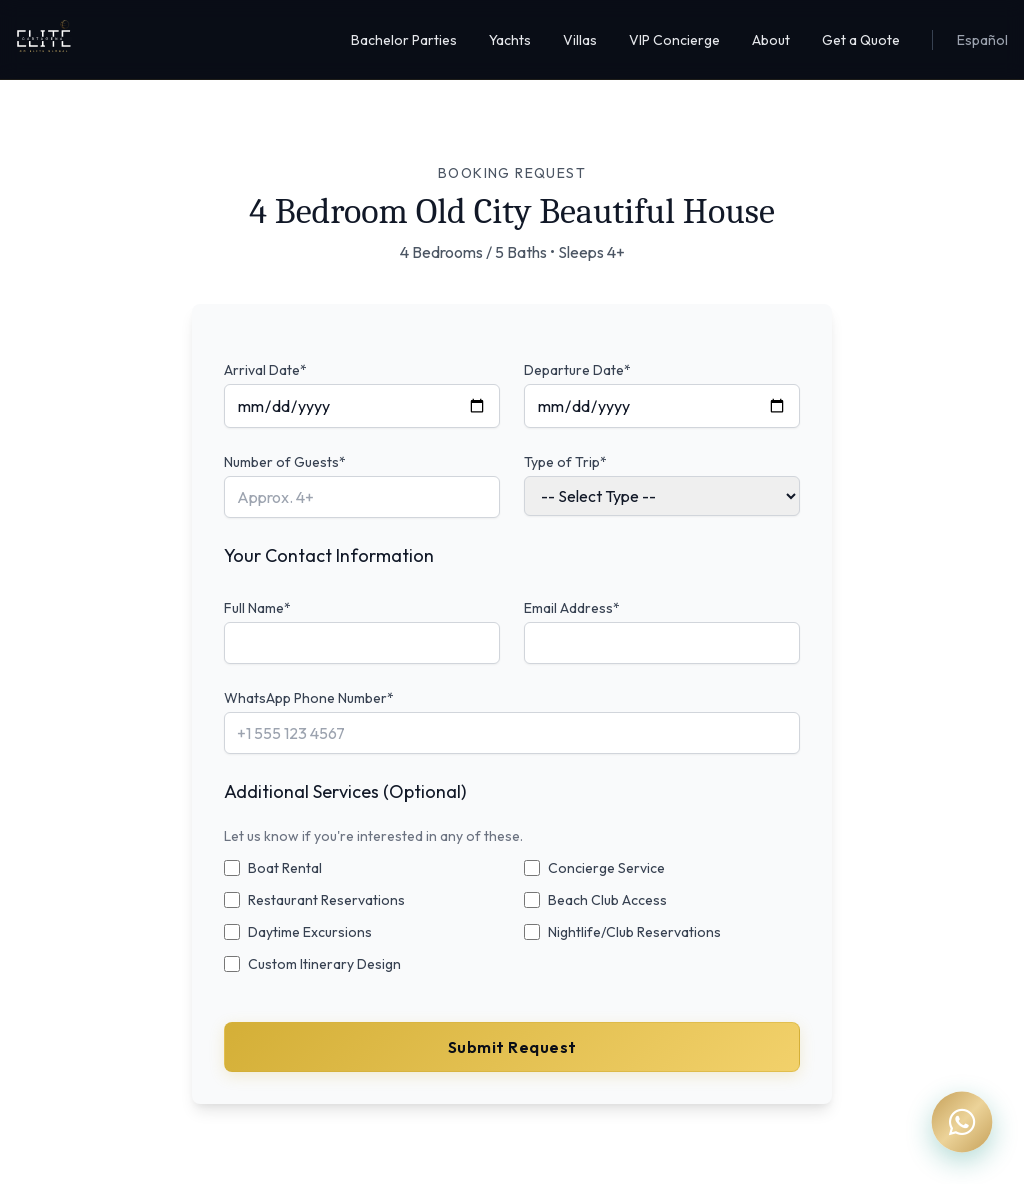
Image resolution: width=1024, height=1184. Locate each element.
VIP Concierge (674, 40)
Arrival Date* (265, 370)
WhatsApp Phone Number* (309, 698)
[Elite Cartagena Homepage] (44, 40)
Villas (580, 40)
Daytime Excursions (310, 932)
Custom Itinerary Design (324, 964)
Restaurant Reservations (326, 900)
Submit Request (512, 1047)
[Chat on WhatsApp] (962, 1122)
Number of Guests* (285, 462)
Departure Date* (577, 370)
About (771, 40)
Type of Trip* (565, 462)
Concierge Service (606, 868)
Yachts (510, 40)
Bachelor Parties (404, 40)
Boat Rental (285, 868)
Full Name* (257, 608)
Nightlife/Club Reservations (634, 932)
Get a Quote (861, 40)
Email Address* (572, 608)
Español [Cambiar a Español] (982, 40)
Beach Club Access (607, 900)
